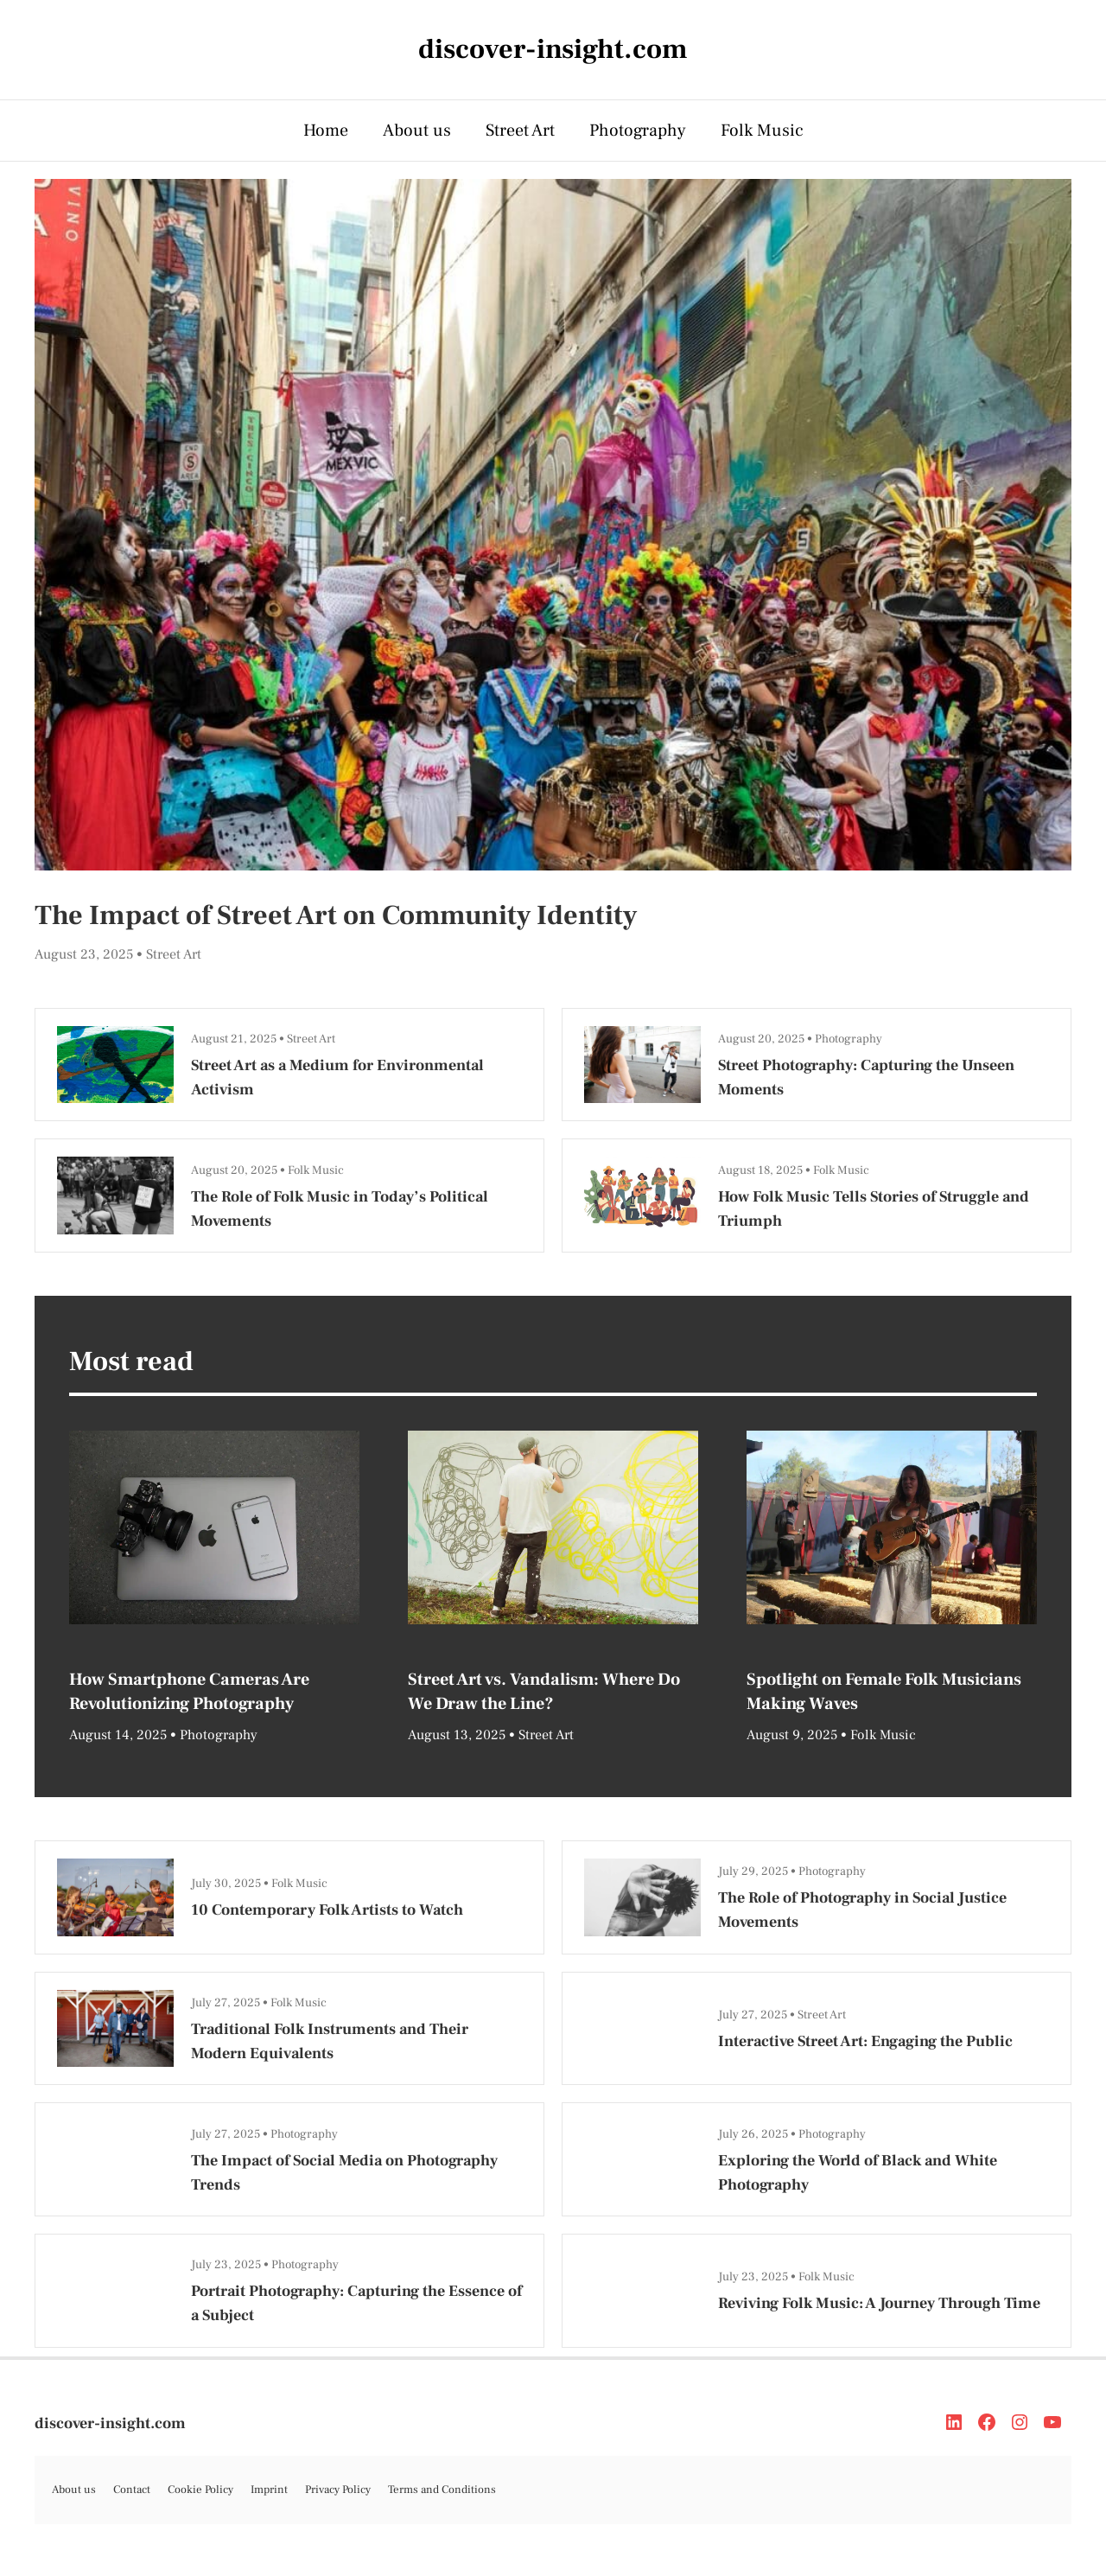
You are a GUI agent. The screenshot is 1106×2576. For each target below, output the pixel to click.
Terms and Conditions (442, 2489)
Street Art (520, 130)
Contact (131, 2489)
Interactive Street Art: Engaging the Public (865, 2041)
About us (417, 130)
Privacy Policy (338, 2489)
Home (325, 130)
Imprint (269, 2489)
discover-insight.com (110, 2423)
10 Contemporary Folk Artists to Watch (327, 1910)
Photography (637, 130)
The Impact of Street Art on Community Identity (336, 915)
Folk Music (762, 130)
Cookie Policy (200, 2489)
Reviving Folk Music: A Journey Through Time (879, 2303)
